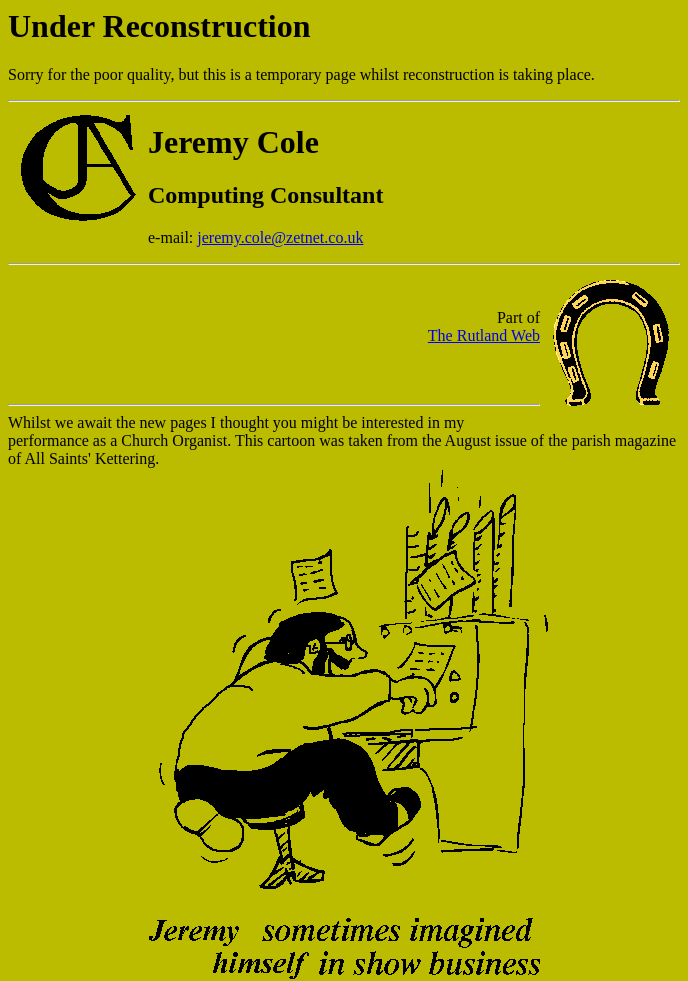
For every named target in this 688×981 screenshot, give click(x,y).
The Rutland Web (484, 338)
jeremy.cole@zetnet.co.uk (280, 237)
